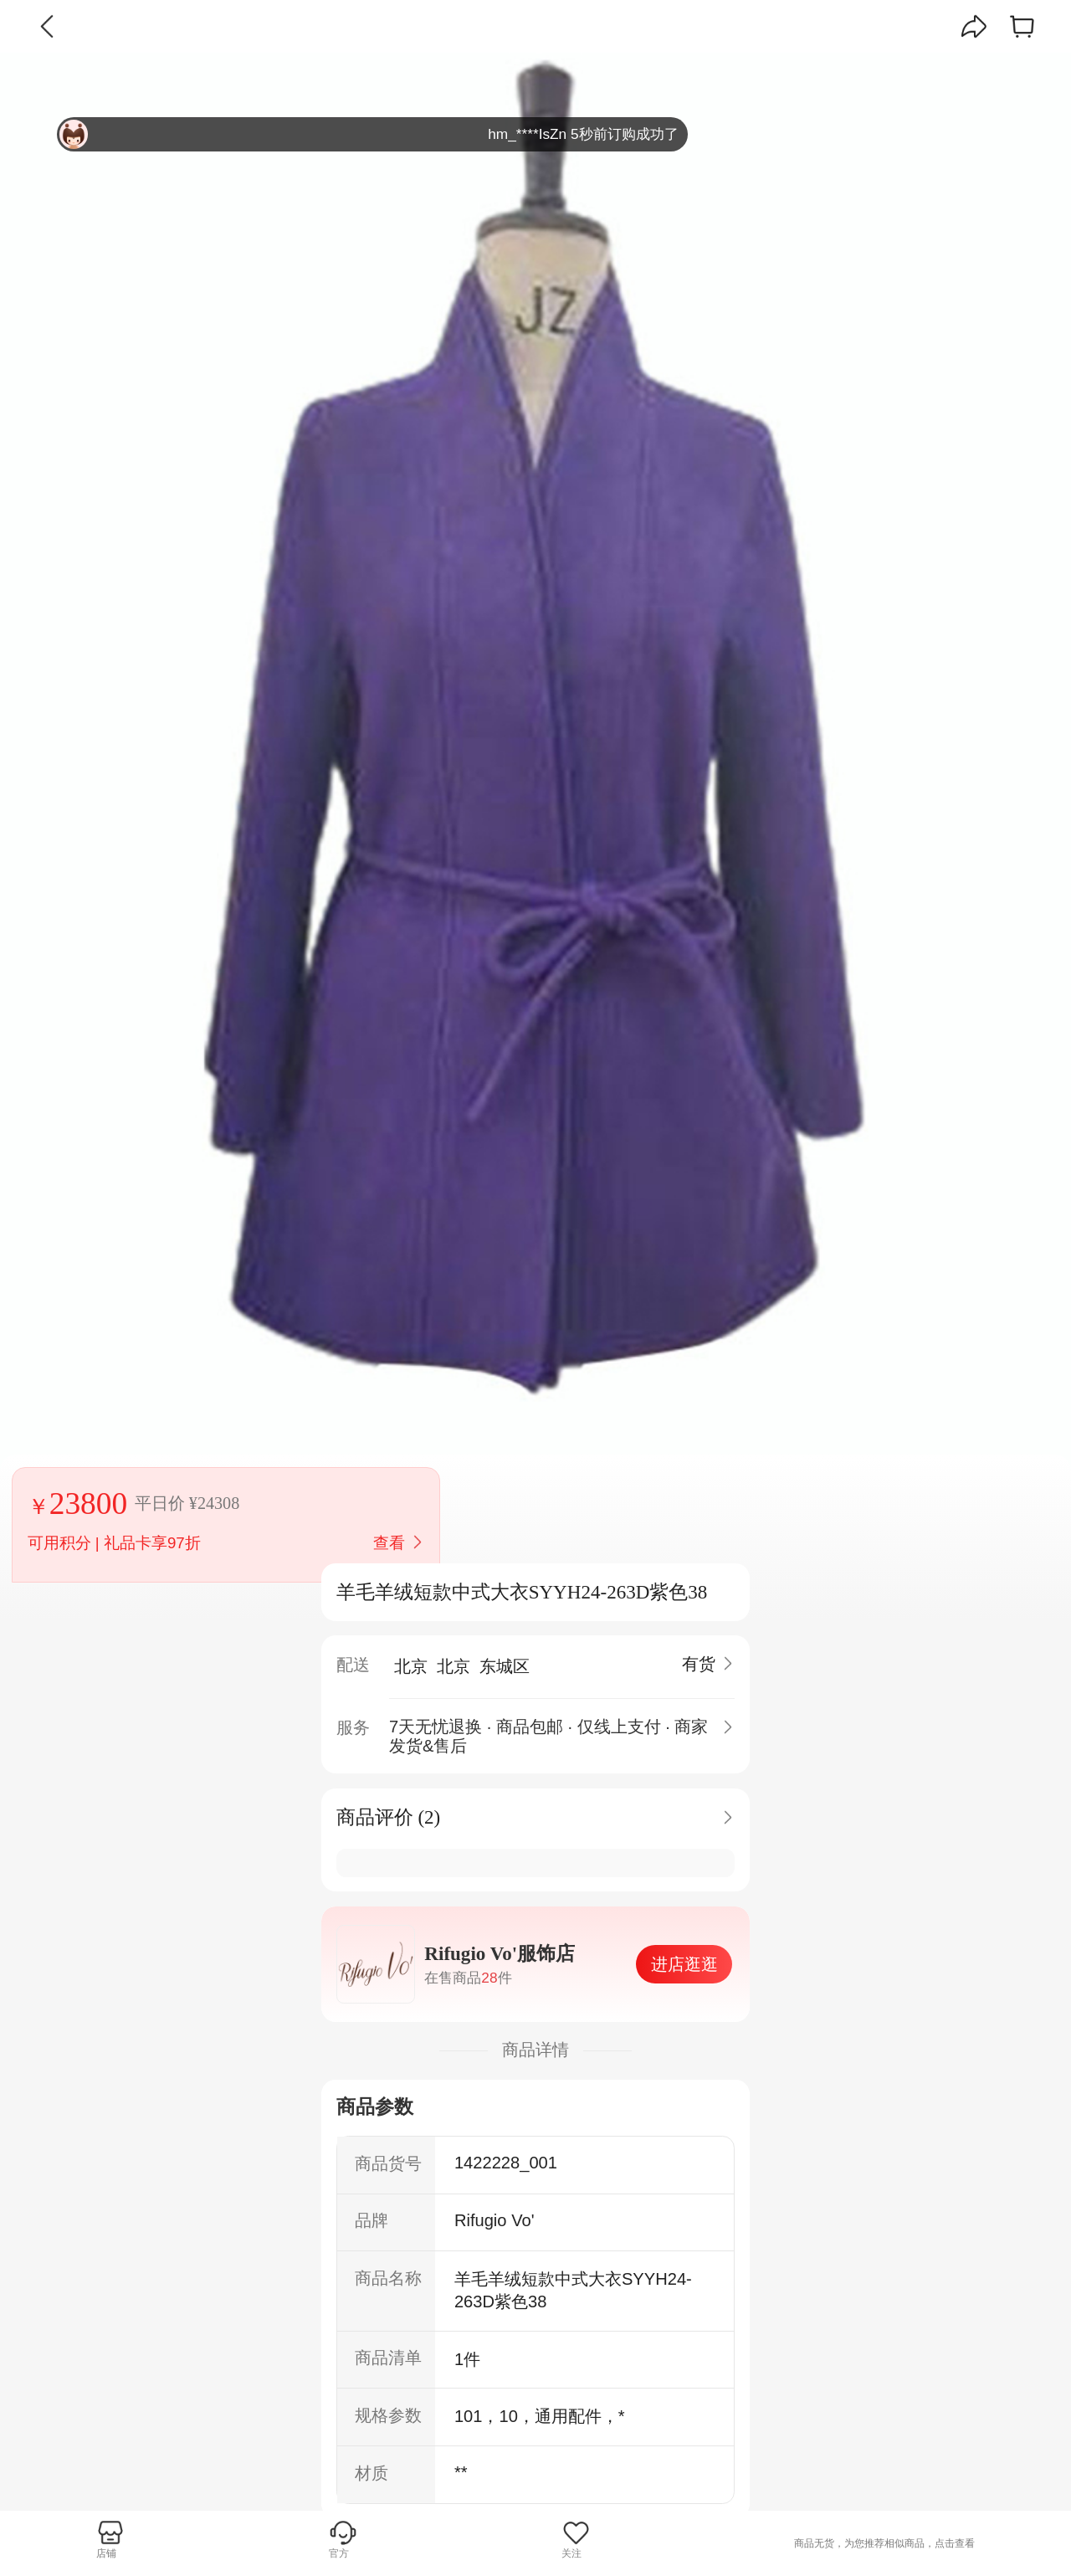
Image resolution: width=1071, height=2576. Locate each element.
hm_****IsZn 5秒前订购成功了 (369, 134)
